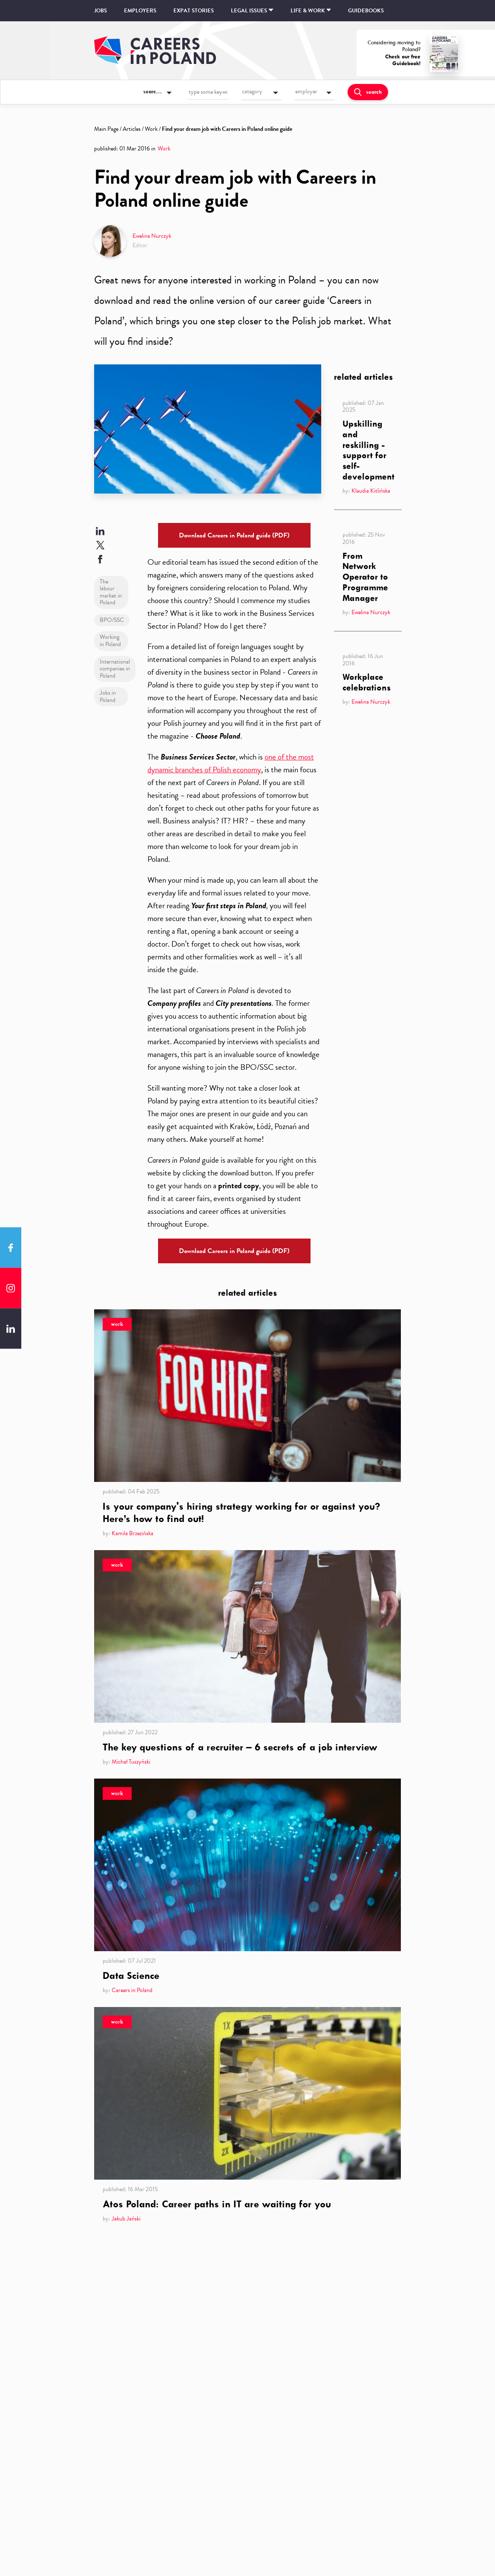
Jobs (100, 10)
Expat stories (193, 10)
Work (151, 128)
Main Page (106, 128)
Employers (140, 10)
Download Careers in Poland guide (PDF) (234, 535)
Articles (132, 128)
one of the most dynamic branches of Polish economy (230, 763)
